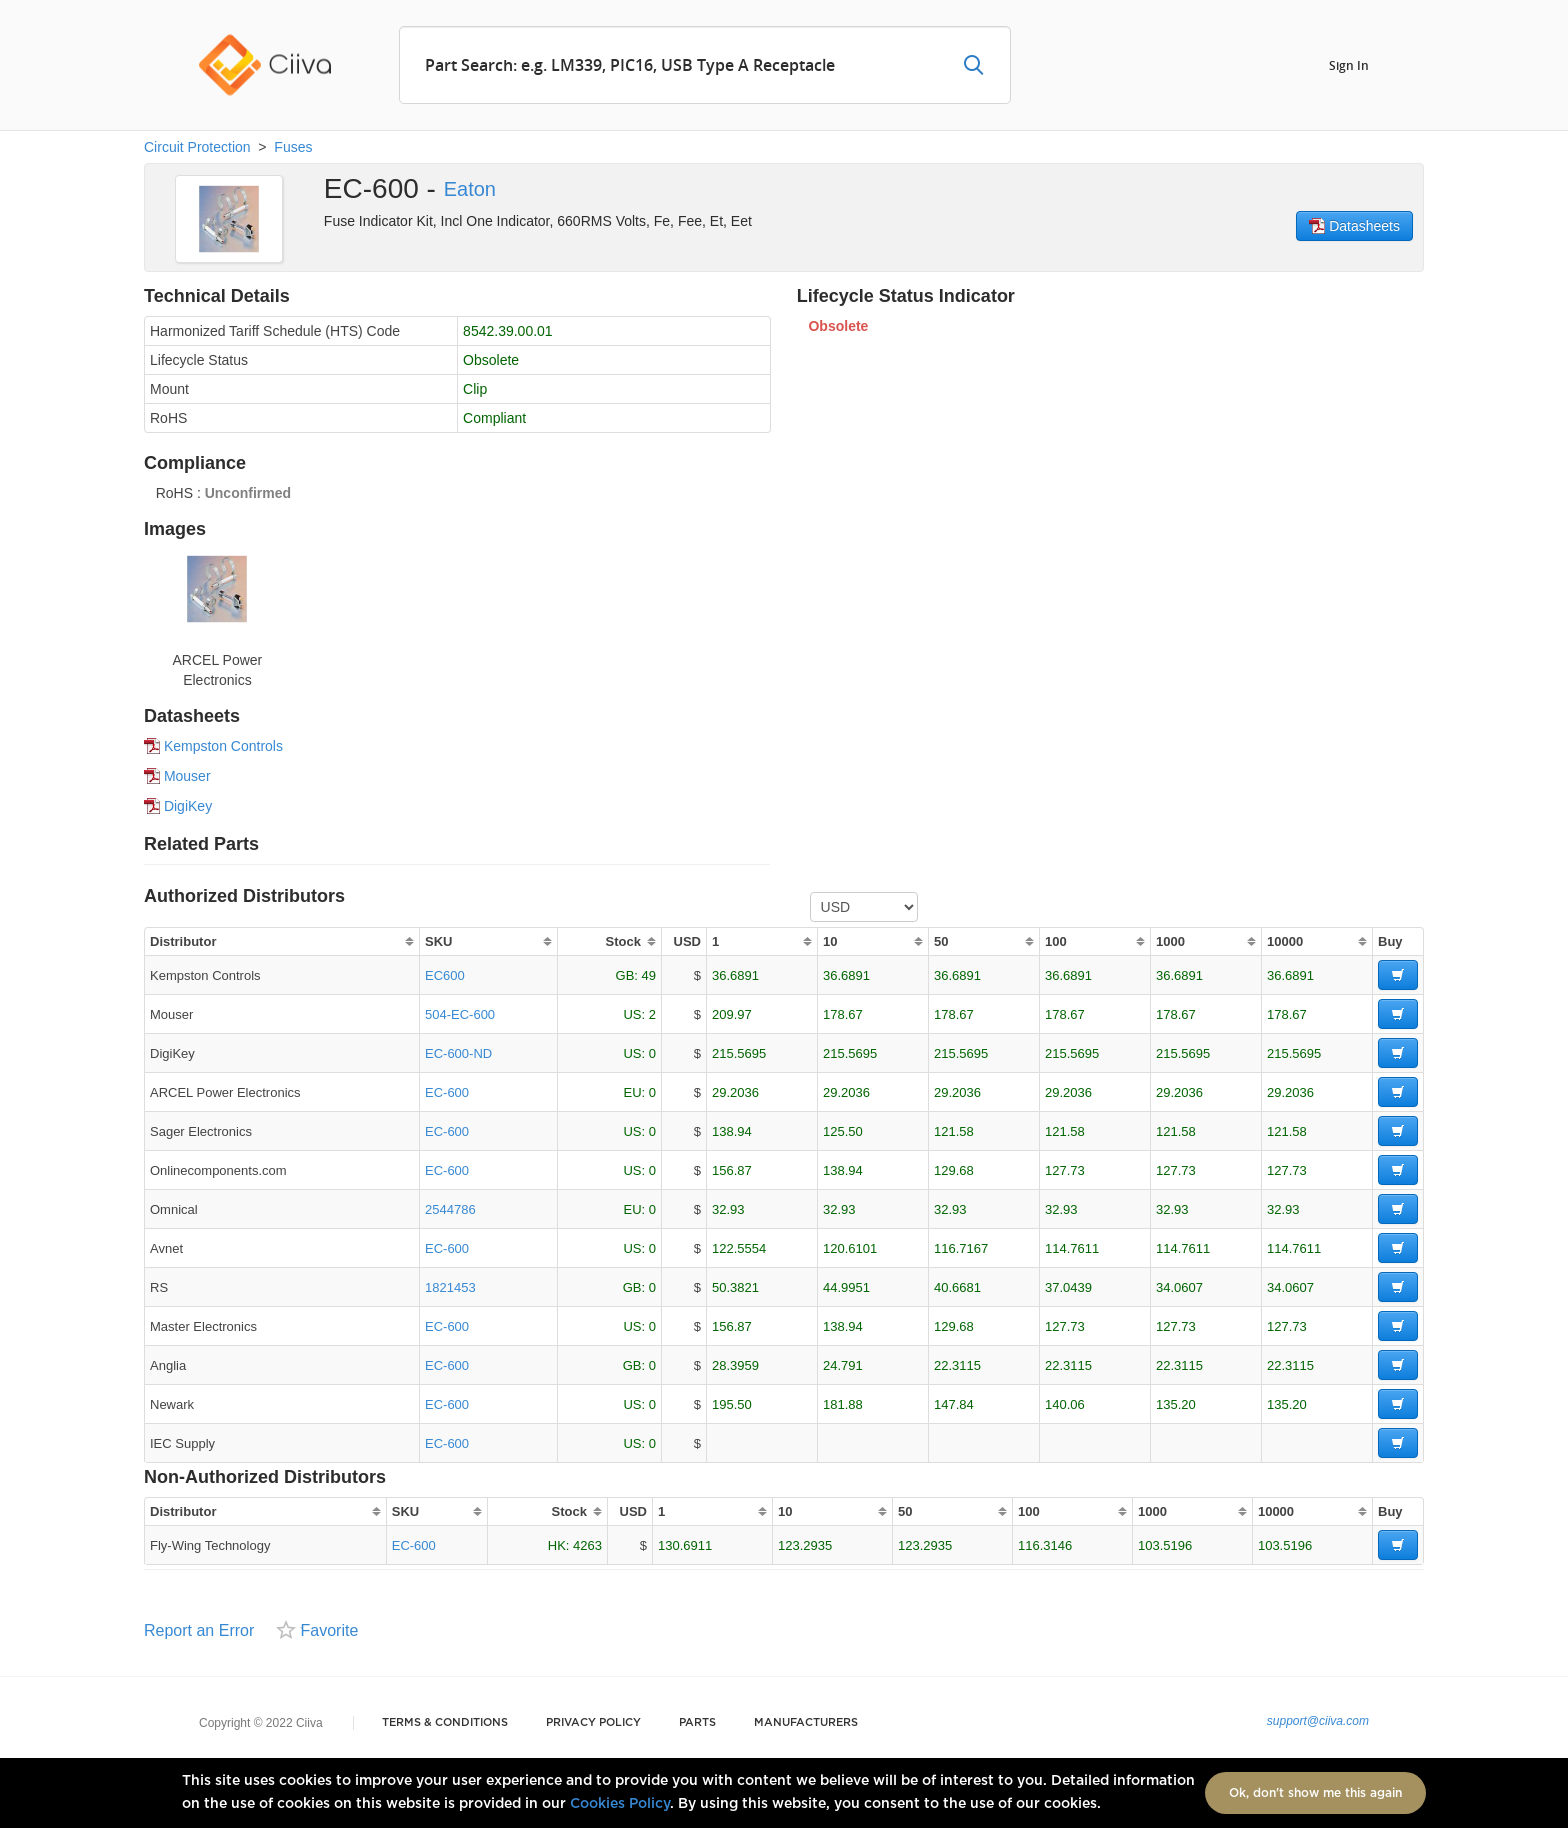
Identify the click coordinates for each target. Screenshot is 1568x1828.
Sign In (1349, 64)
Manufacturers (806, 1722)
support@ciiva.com (1318, 1721)
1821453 (450, 1287)
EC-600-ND (458, 1053)
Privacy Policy (593, 1722)
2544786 (450, 1209)
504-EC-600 (460, 1014)
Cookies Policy (620, 1804)
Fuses (293, 147)
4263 (587, 1545)
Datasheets (1354, 226)
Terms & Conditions (445, 1722)
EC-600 (447, 1092)
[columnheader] (281, 941)
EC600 (445, 975)
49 (649, 975)
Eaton (470, 189)
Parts (697, 1722)
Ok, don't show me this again (1315, 1793)
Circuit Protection (197, 147)
